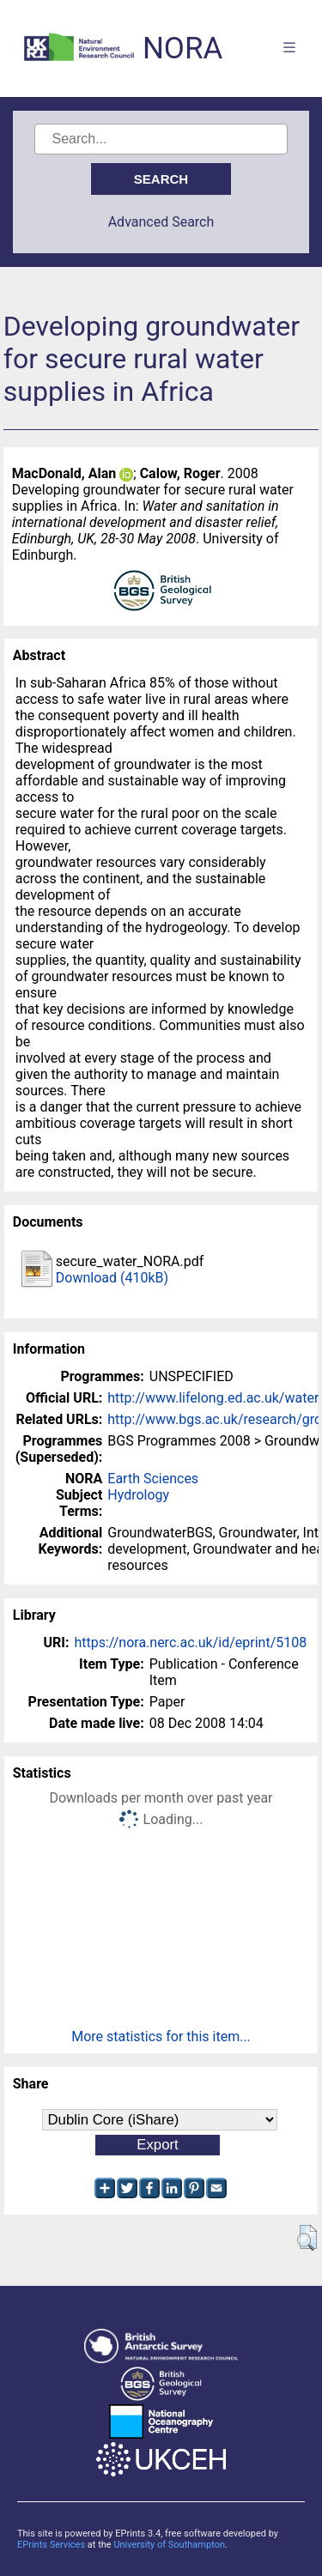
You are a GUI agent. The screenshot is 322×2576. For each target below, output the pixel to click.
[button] (307, 2238)
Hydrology (138, 1495)
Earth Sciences (152, 1478)
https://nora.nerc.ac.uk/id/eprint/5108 (190, 1642)
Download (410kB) (112, 1278)
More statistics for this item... (161, 2036)
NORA (182, 48)
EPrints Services (51, 2544)
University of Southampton (169, 2544)
